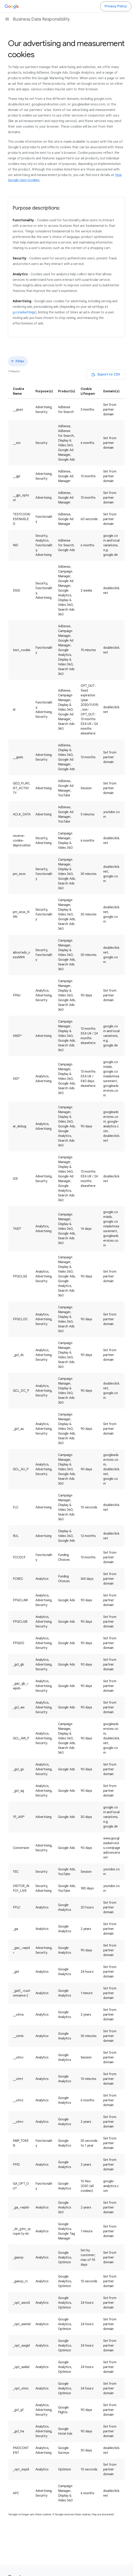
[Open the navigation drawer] (7, 19)
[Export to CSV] (105, 374)
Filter (17, 361)
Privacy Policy (116, 6)
